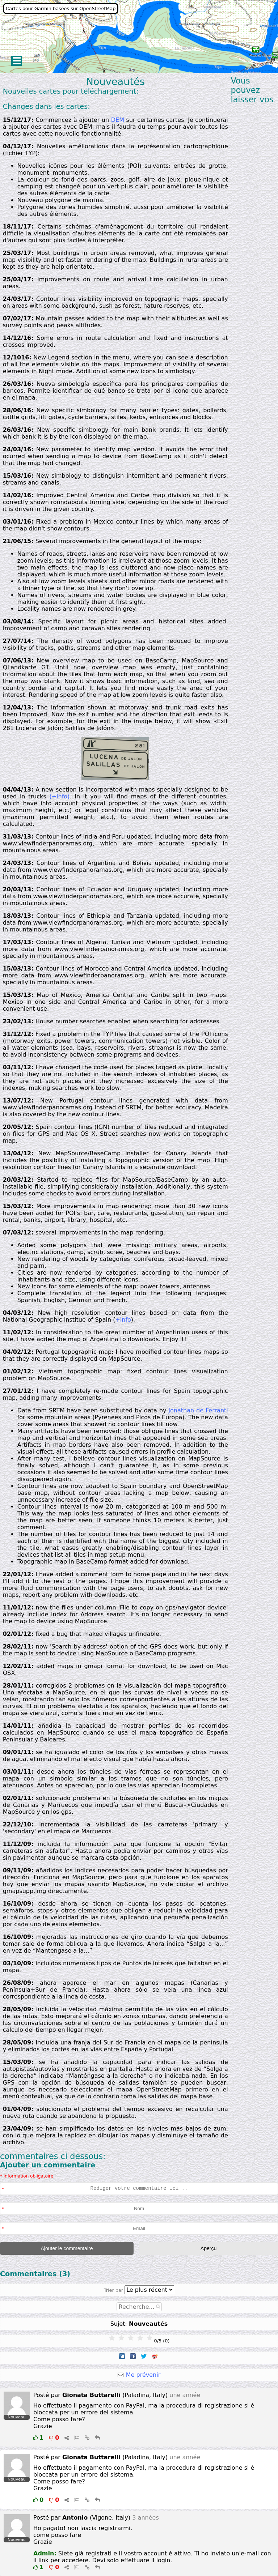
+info (123, 1319)
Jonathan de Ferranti (198, 1410)
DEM (117, 119)
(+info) (59, 796)
